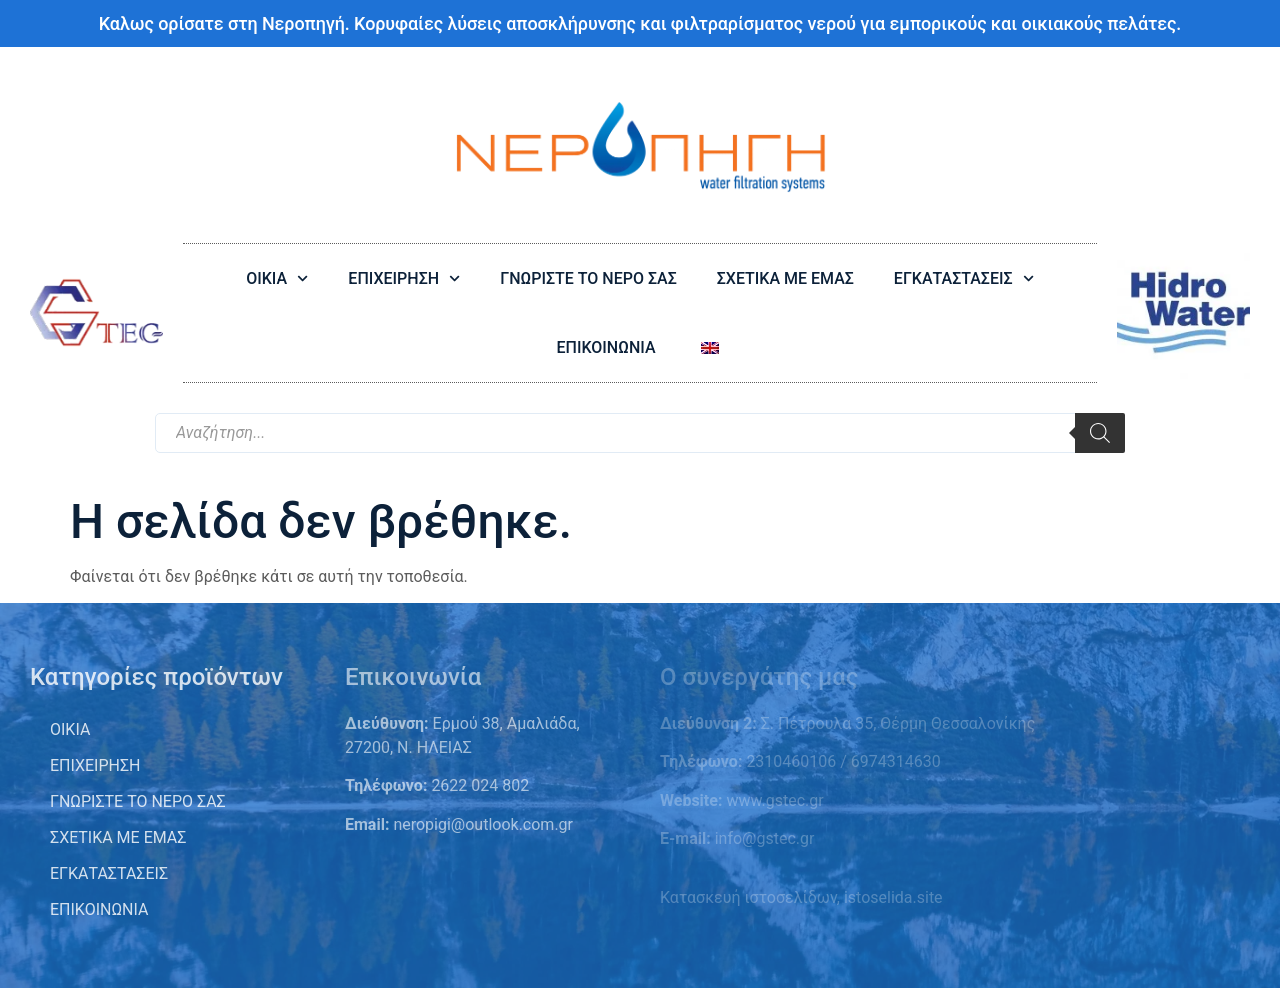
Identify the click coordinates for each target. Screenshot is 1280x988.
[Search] (1100, 433)
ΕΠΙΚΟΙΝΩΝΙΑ (605, 347)
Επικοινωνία (99, 909)
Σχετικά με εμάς (118, 837)
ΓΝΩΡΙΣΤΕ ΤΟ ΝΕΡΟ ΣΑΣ (588, 278)
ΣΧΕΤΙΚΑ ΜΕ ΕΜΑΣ (785, 278)
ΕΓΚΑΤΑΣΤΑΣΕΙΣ (964, 278)
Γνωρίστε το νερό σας (138, 801)
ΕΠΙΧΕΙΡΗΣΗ (404, 278)
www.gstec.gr (772, 800)
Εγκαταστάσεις (109, 873)
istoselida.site (893, 897)
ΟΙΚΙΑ (277, 278)
